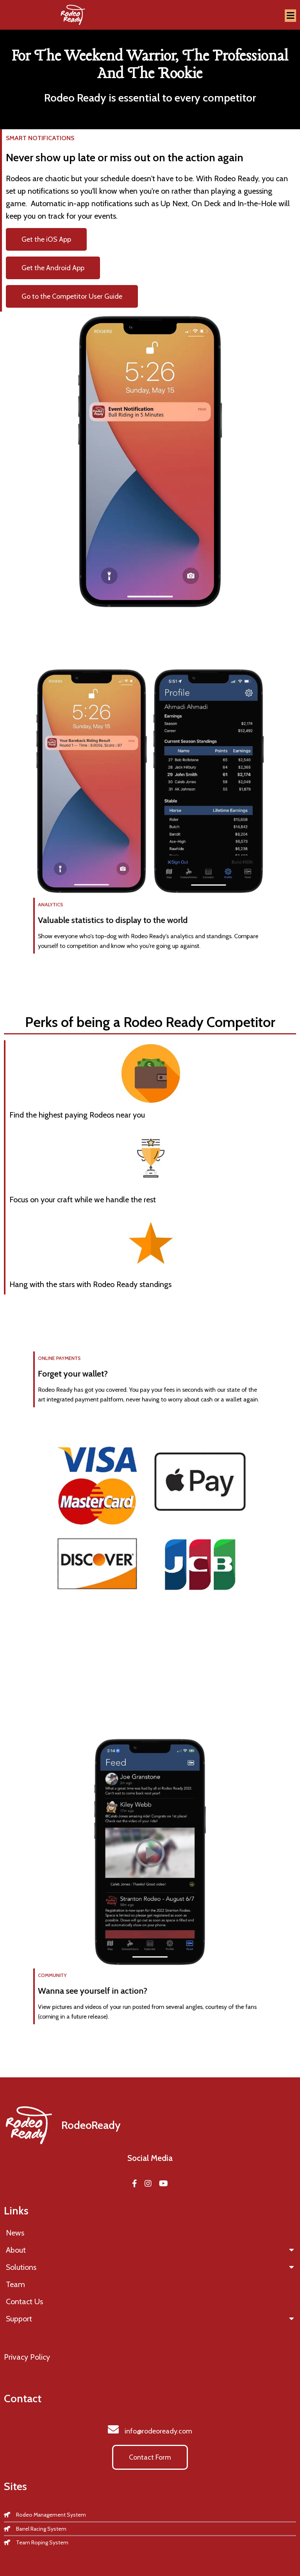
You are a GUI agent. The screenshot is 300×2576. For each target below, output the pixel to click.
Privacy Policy (27, 2357)
